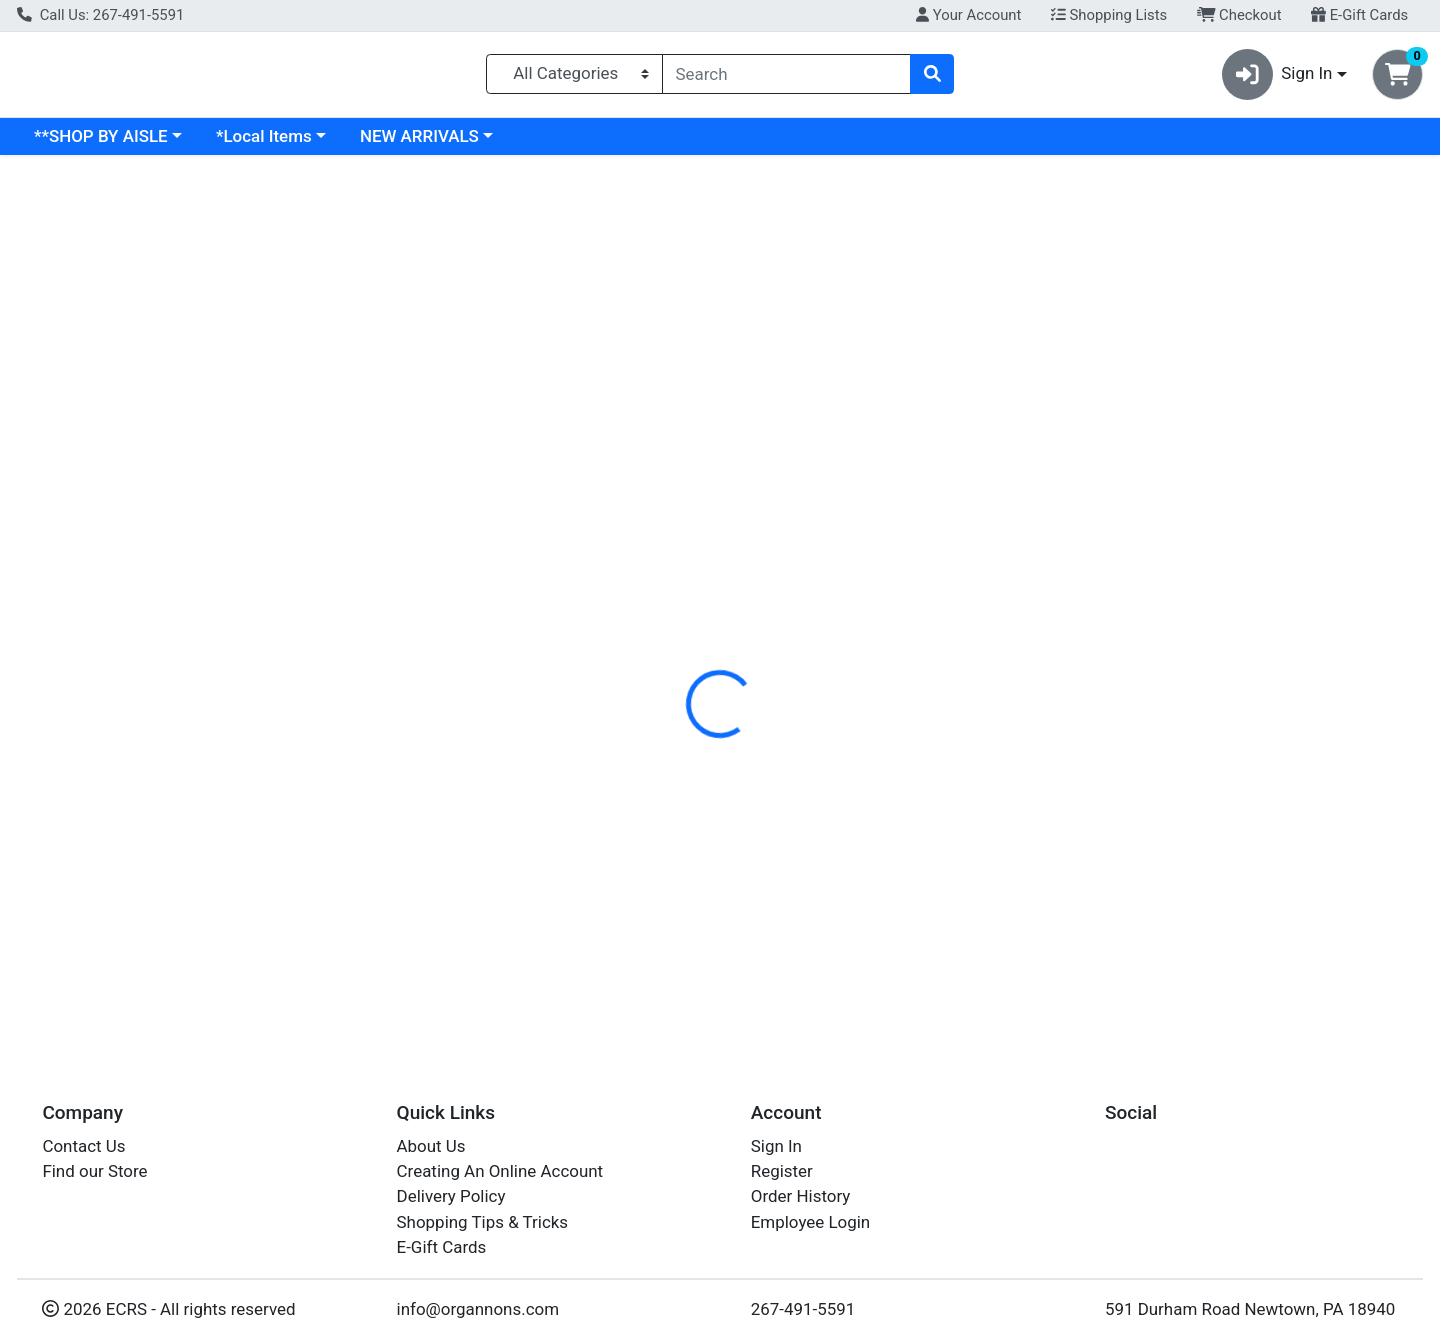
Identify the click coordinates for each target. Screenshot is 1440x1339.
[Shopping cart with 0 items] (1397, 78)
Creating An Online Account (500, 1171)
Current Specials (96, 144)
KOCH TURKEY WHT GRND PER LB (754, 907)
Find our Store (94, 1171)
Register (782, 1171)
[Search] (786, 78)
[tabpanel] (1020, 545)
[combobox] (786, 78)
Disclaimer (750, 435)
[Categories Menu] (574, 78)
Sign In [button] (1277, 78)
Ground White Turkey (702, 966)
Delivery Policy (451, 1197)
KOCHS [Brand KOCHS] (838, 514)
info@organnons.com (478, 1309)
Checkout (1239, 15)
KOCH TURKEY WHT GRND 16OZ (747, 848)
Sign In (776, 1146)
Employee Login (810, 1222)
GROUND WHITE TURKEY (718, 729)
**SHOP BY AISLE (274, 144)
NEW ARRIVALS (592, 144)
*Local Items (437, 144)
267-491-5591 (803, 1309)
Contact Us (83, 1146)
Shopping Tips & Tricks (483, 1222)
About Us (431, 1146)
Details (656, 435)
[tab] (656, 434)
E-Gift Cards (1359, 15)
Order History (801, 1197)
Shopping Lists (1109, 15)
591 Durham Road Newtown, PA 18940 (1250, 1309)
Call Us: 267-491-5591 (100, 15)
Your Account (968, 15)
